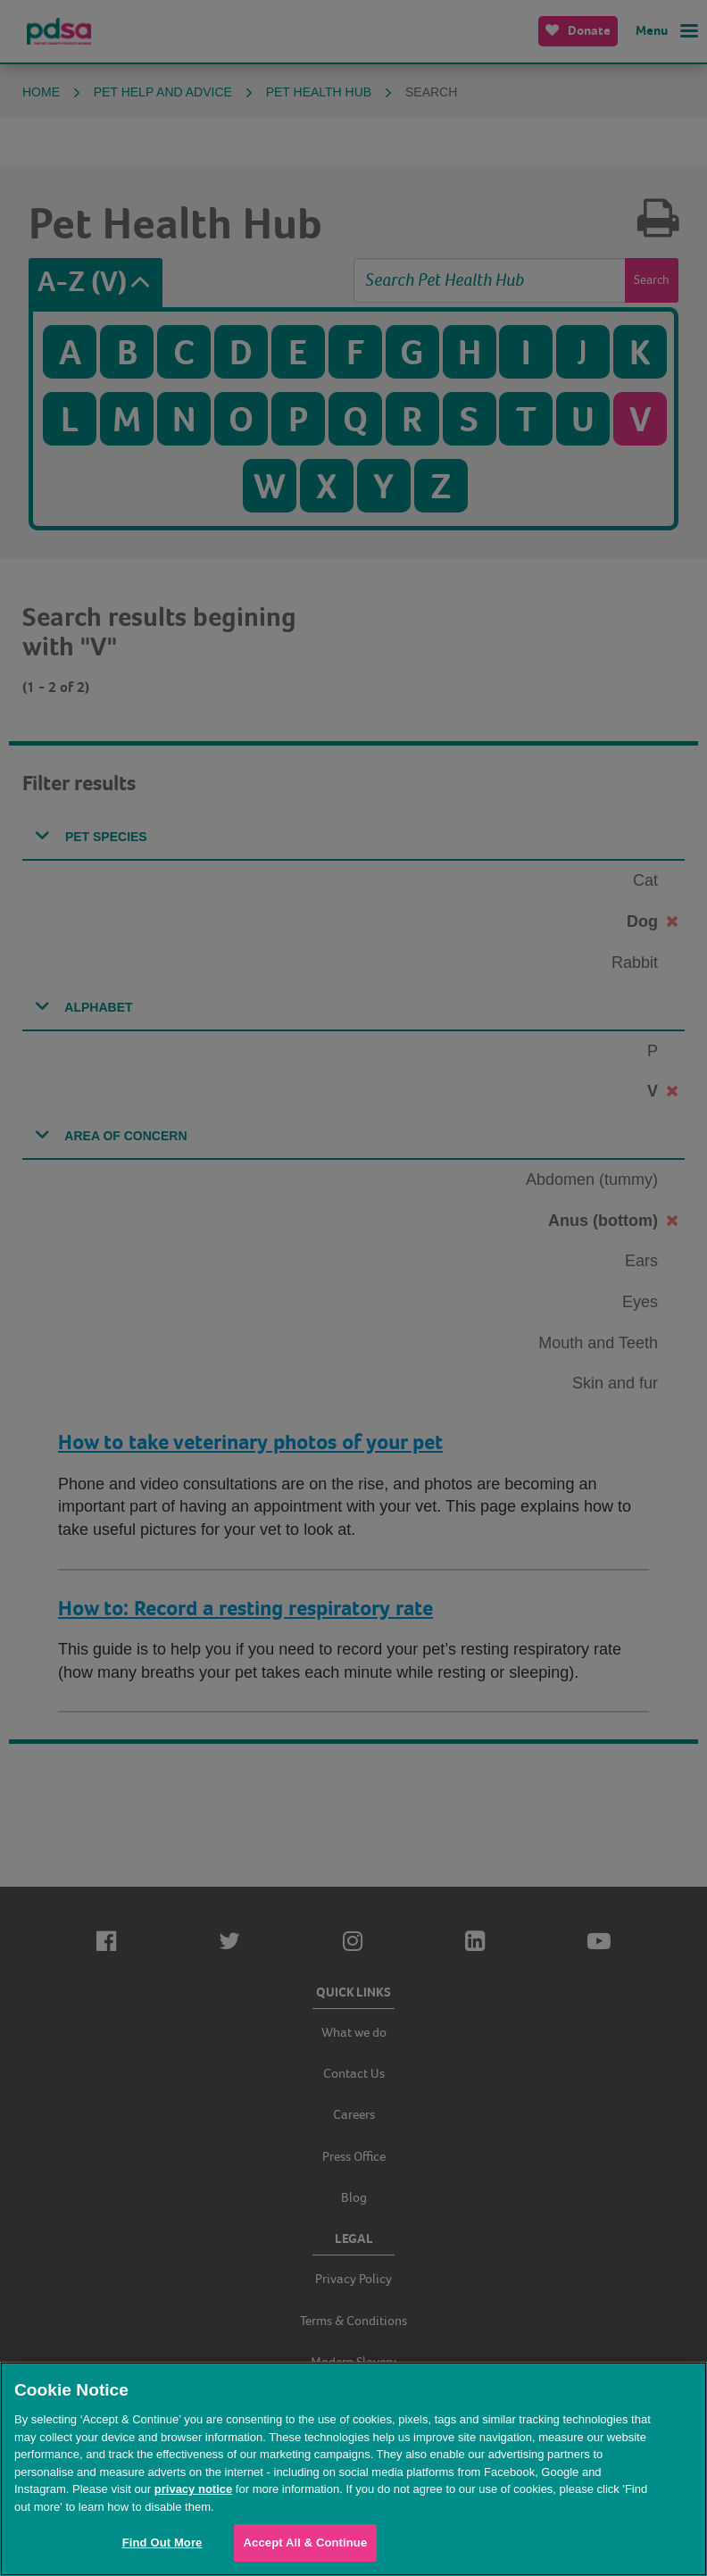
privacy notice (193, 2489)
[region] (353, 2469)
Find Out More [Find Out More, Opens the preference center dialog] (162, 2542)
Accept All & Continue (306, 2542)
